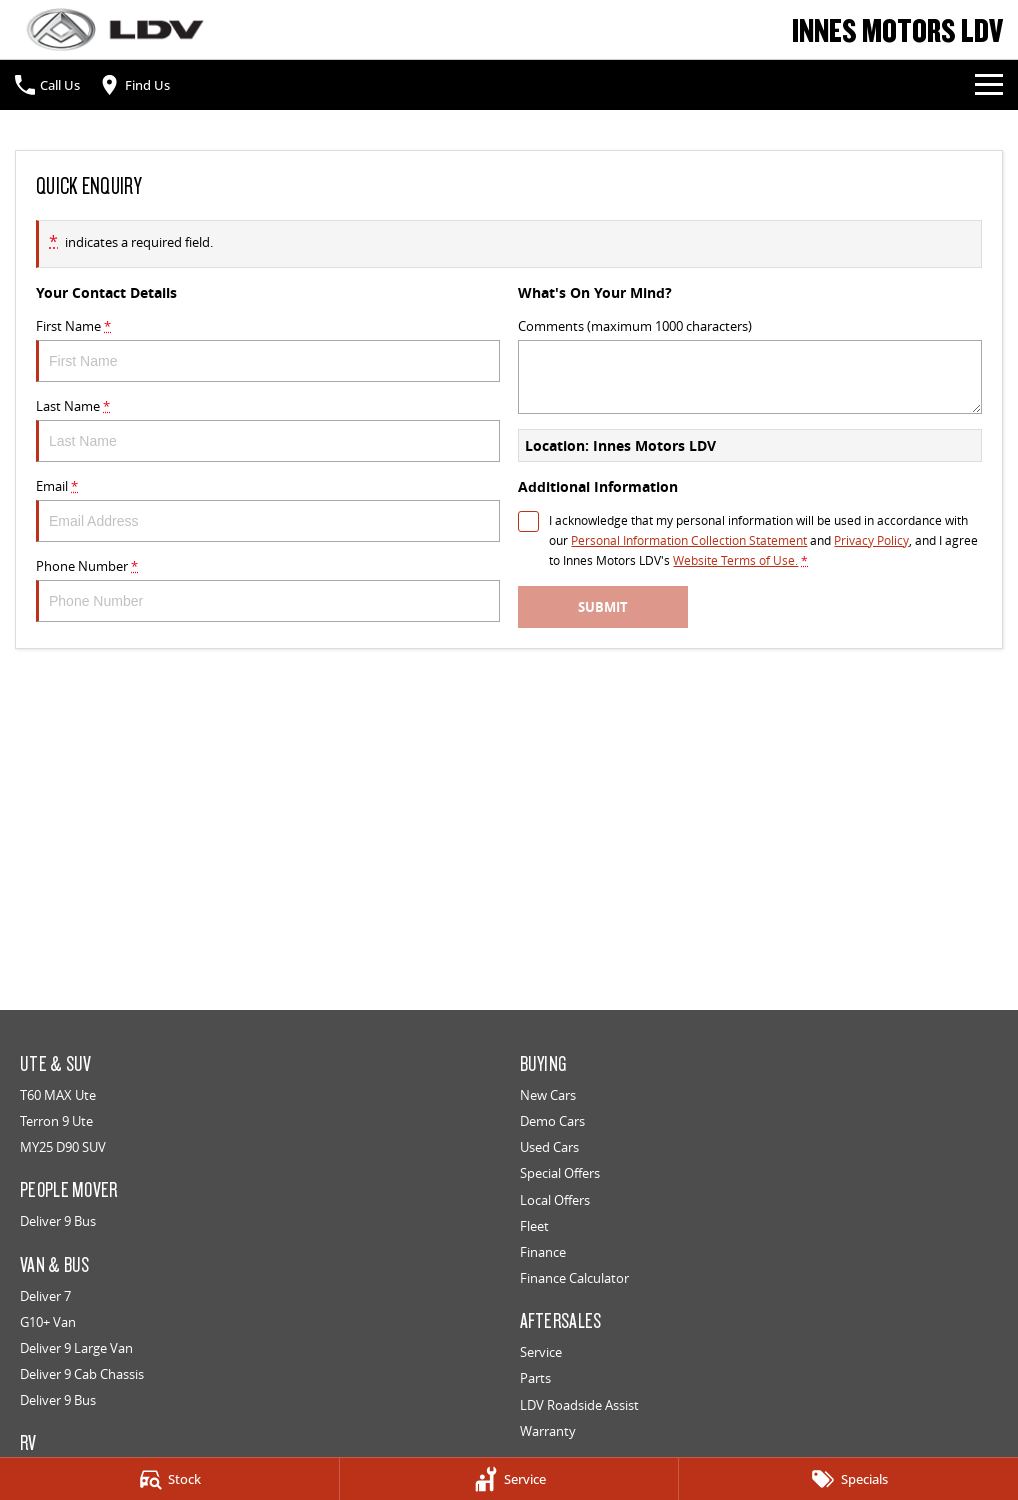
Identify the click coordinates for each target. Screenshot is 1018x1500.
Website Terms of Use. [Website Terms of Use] (735, 560)
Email (268, 509)
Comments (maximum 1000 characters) (750, 365)
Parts (535, 1378)
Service (541, 1352)
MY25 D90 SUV (63, 1147)
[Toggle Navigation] (989, 85)
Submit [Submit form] (603, 607)
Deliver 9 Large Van (76, 1348)
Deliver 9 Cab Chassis (82, 1374)
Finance (543, 1252)
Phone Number (268, 589)
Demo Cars (552, 1121)
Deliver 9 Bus (58, 1221)
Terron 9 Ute (56, 1121)
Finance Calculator (574, 1278)
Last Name (268, 429)
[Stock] (169, 1479)
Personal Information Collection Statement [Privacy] (689, 540)
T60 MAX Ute (58, 1095)
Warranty (548, 1431)
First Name (268, 349)
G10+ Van (48, 1322)
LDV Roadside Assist (579, 1405)
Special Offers (560, 1173)
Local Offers (555, 1200)
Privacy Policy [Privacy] (871, 540)
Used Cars (549, 1147)
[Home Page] (115, 29)
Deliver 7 (45, 1296)
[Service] (509, 1479)
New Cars (548, 1095)
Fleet (534, 1226)
